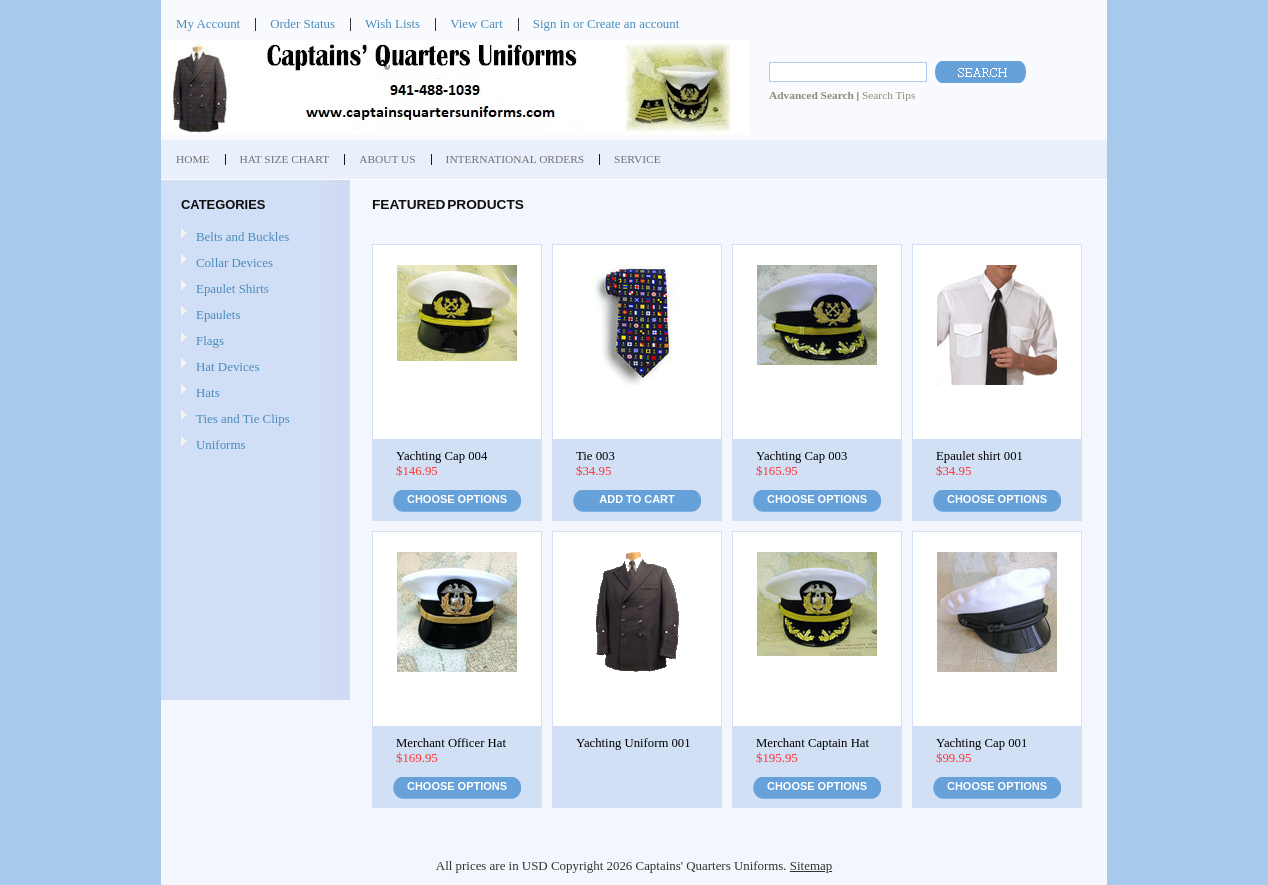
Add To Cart (636, 499)
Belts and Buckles (242, 236)
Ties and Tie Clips (243, 418)
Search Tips (888, 95)
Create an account (633, 23)
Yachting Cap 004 (441, 456)
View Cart (476, 23)
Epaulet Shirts (232, 288)
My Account (208, 23)
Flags (210, 340)
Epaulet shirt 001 (979, 456)
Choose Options (457, 499)
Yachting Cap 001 (981, 743)
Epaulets (218, 314)
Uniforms (220, 444)
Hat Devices (227, 366)
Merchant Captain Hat (812, 743)
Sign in (551, 23)
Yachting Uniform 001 (633, 743)
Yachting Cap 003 (801, 456)
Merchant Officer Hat (451, 743)
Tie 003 (595, 456)
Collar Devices (234, 262)
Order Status (302, 23)
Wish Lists (392, 23)
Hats (208, 392)
